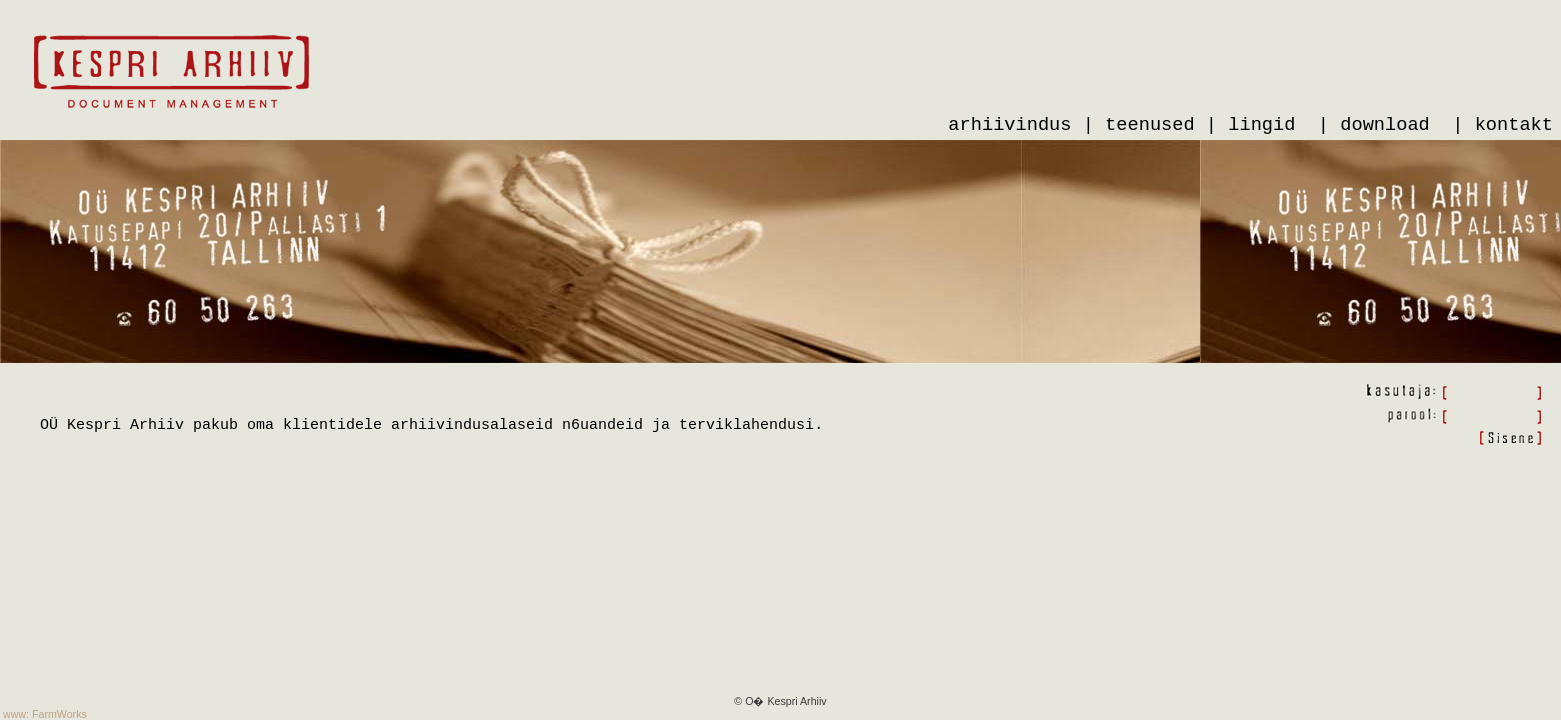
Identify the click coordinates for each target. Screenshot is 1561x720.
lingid (1261, 125)
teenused (1150, 125)
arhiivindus (1009, 125)
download (1385, 125)
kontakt (1514, 125)
